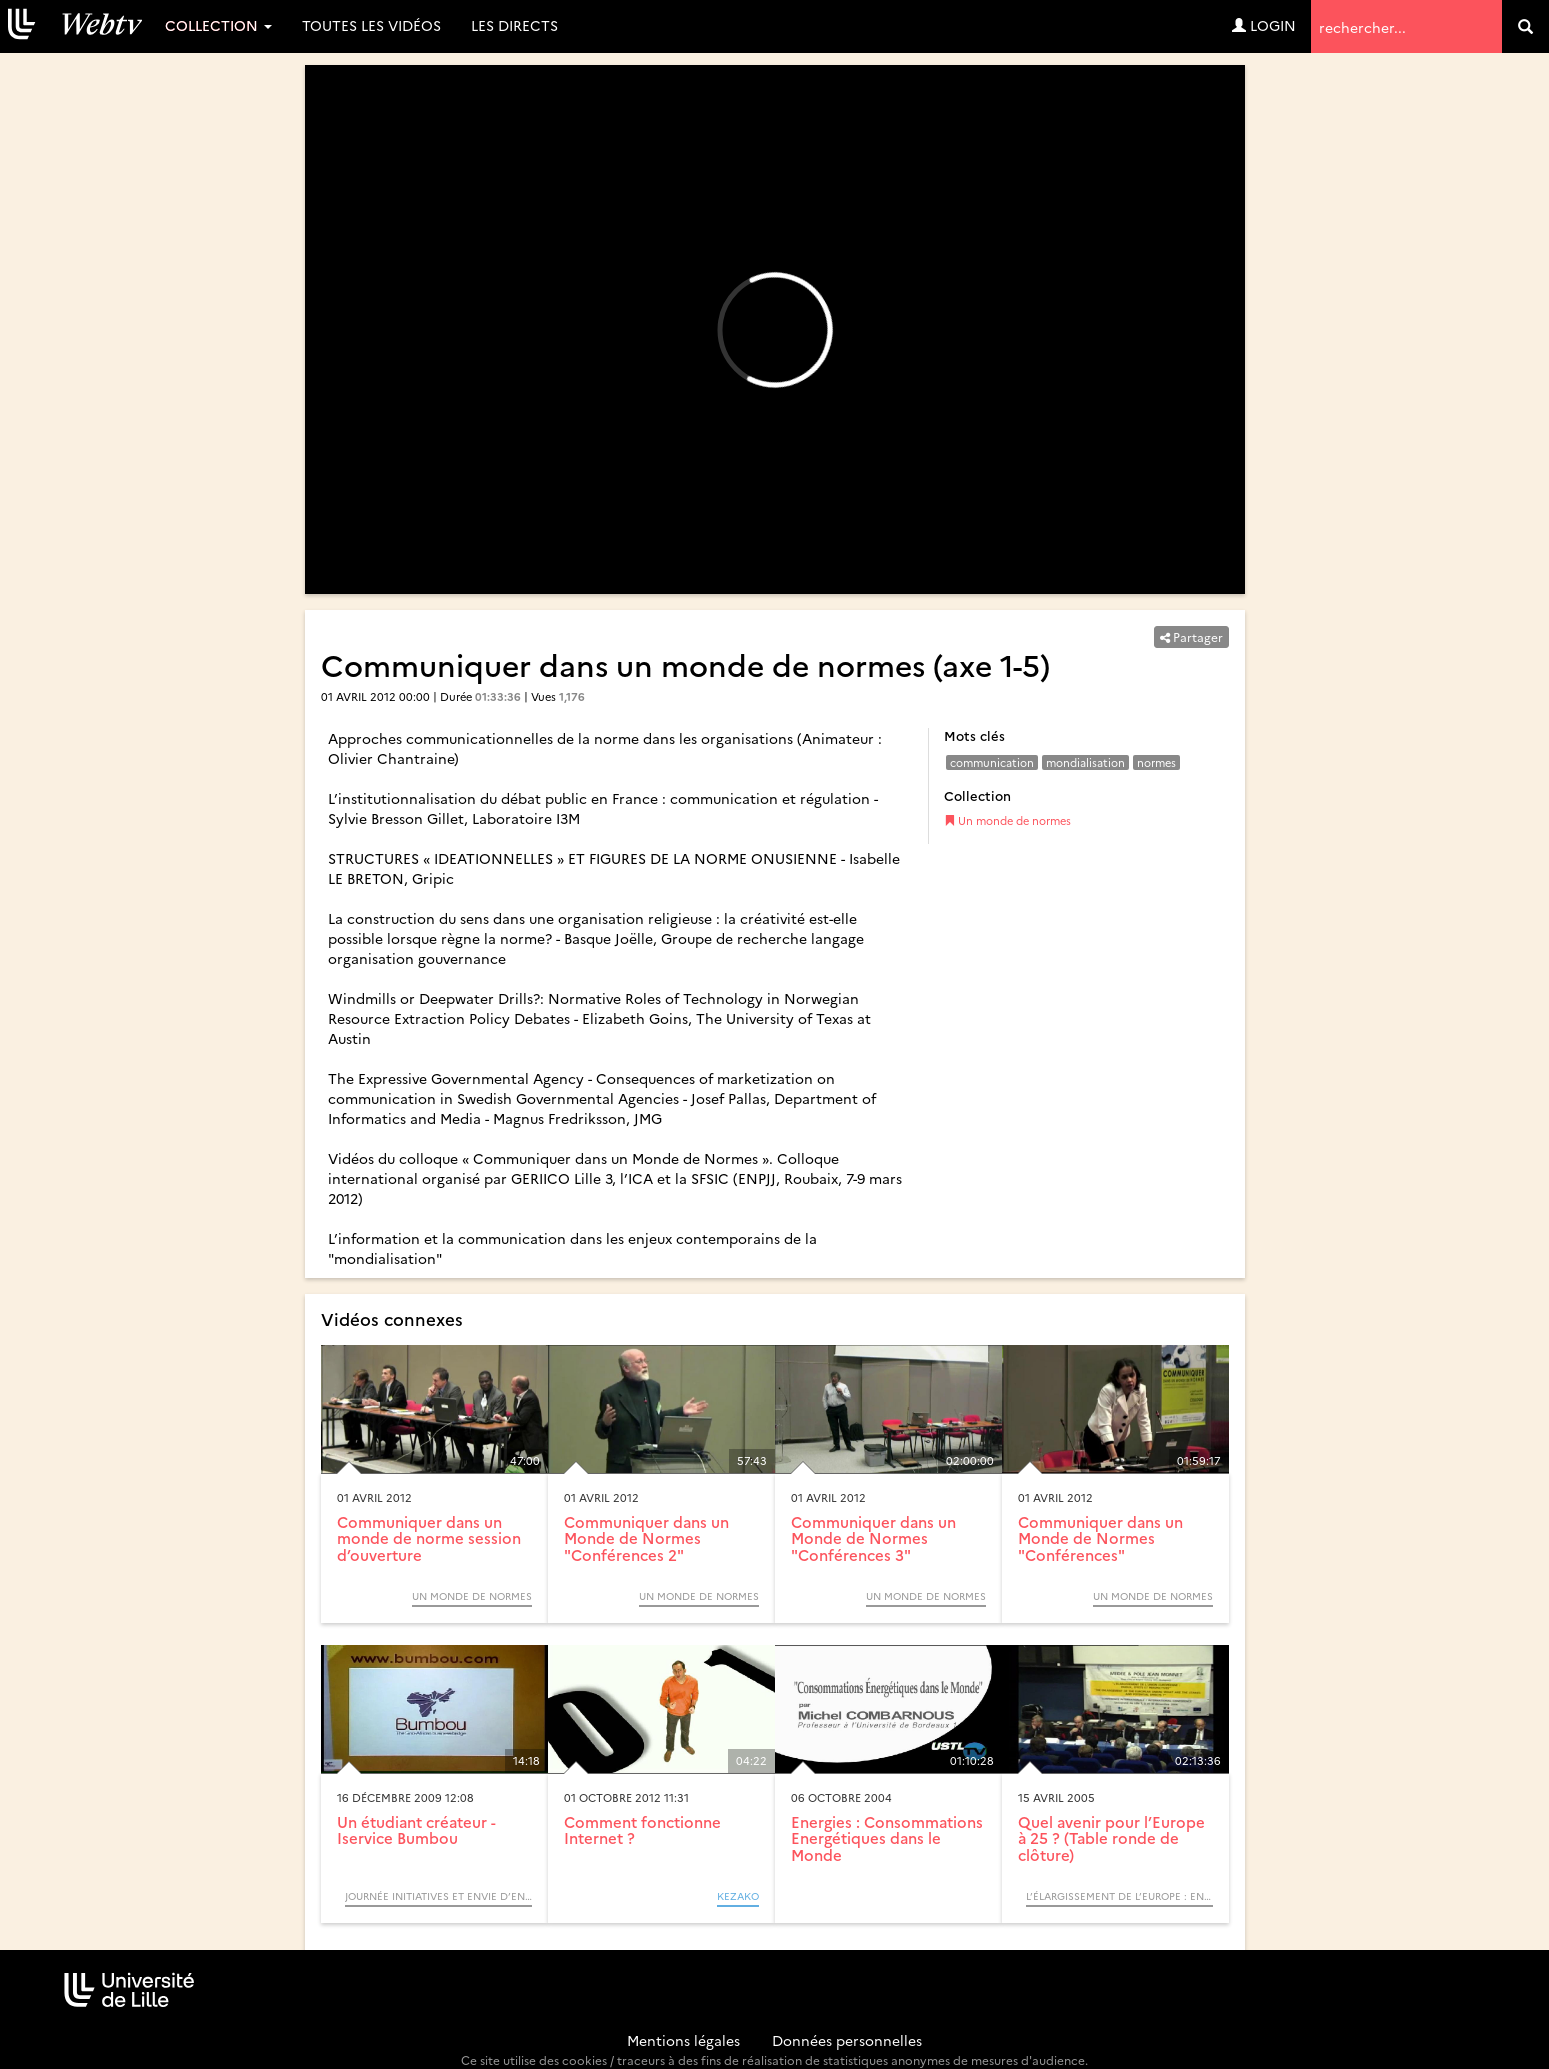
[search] (1525, 26)
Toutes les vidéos (371, 25)
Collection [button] (218, 25)
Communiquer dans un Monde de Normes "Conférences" (1100, 1538)
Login (1264, 25)
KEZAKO (738, 1896)
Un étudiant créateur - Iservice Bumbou (416, 1830)
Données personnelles (847, 2040)
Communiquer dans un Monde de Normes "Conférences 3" (873, 1538)
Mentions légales (683, 2040)
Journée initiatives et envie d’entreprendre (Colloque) (438, 1896)
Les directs (514, 25)
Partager (1191, 636)
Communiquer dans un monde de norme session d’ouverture (429, 1538)
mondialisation (1085, 762)
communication (992, 762)
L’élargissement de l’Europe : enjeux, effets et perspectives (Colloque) (1119, 1896)
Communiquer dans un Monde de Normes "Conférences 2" (646, 1538)
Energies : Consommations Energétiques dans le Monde (887, 1838)
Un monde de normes (1007, 820)
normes (1156, 762)
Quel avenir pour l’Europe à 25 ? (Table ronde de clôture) (1111, 1838)
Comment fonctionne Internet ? (642, 1830)
